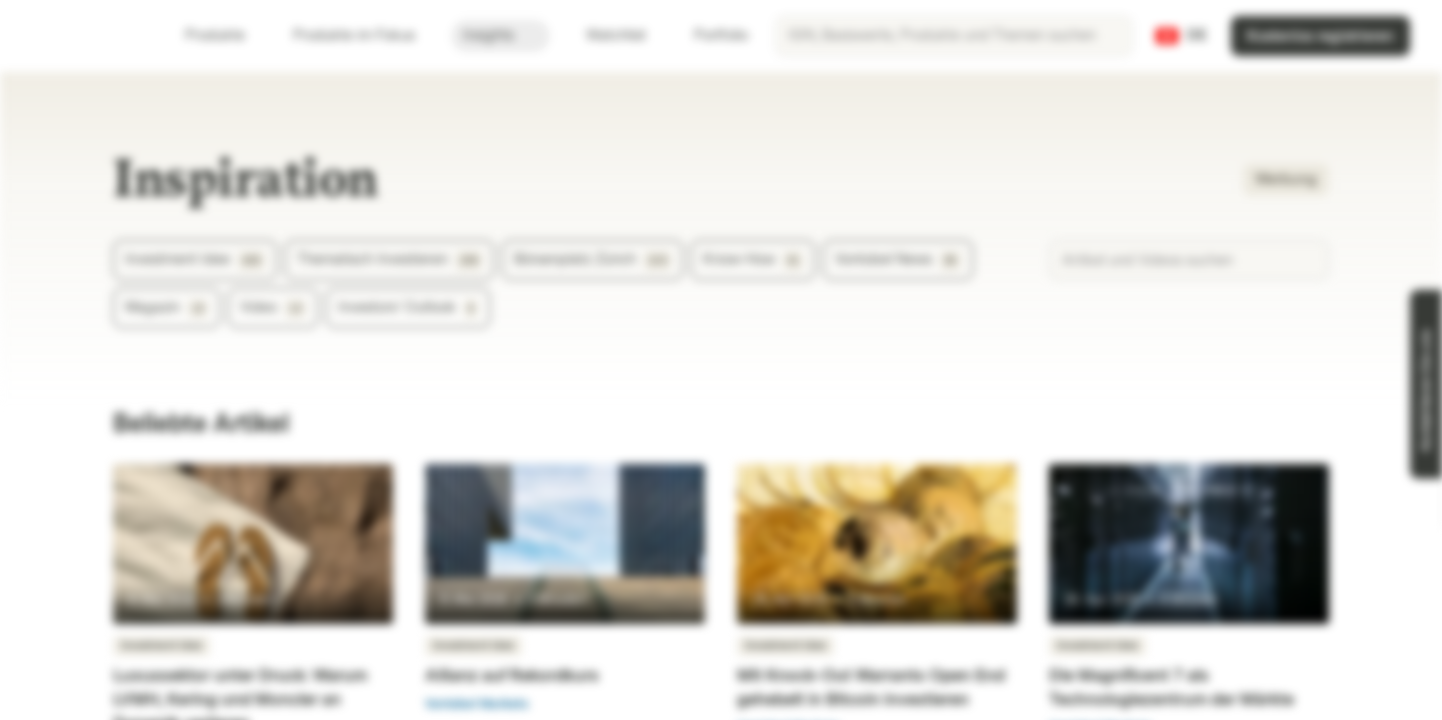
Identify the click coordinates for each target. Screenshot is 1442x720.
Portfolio (709, 35)
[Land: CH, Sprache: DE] (1181, 36)
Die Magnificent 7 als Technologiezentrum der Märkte (1171, 687)
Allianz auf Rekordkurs (512, 675)
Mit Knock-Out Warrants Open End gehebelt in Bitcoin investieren (871, 687)
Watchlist (604, 35)
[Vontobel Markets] (86, 36)
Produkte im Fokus (366, 35)
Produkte (227, 35)
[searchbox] (954, 36)
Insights (500, 35)
